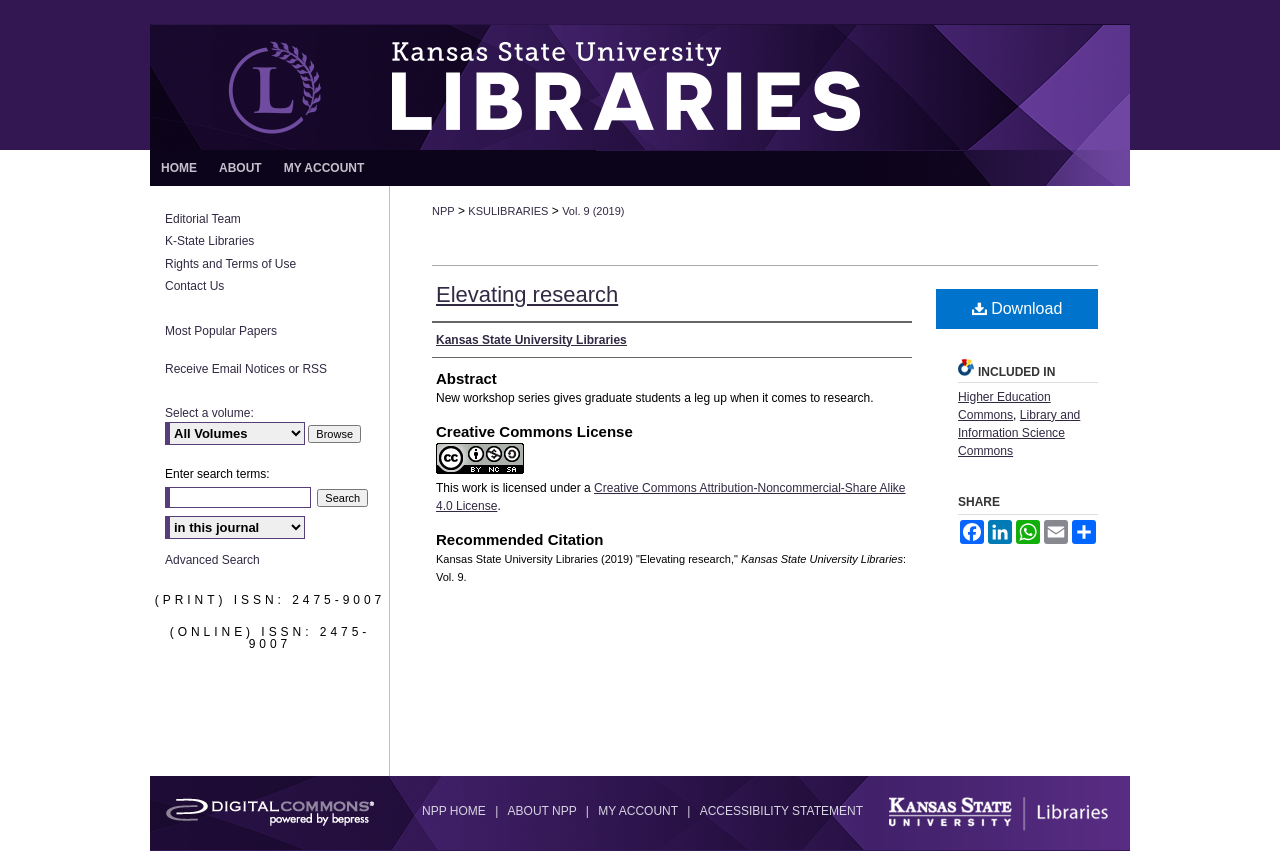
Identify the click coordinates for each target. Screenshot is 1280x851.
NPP (443, 211)
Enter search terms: (217, 474)
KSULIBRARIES (508, 211)
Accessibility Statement (781, 811)
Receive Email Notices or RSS (246, 369)
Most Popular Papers (221, 331)
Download (1017, 308)
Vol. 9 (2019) (593, 211)
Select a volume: (209, 413)
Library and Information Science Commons (1019, 433)
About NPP (544, 811)
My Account (639, 811)
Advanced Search (212, 560)
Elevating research (527, 294)
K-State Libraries (209, 241)
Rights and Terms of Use (230, 264)
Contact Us (194, 286)
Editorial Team (203, 219)
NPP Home (455, 811)
